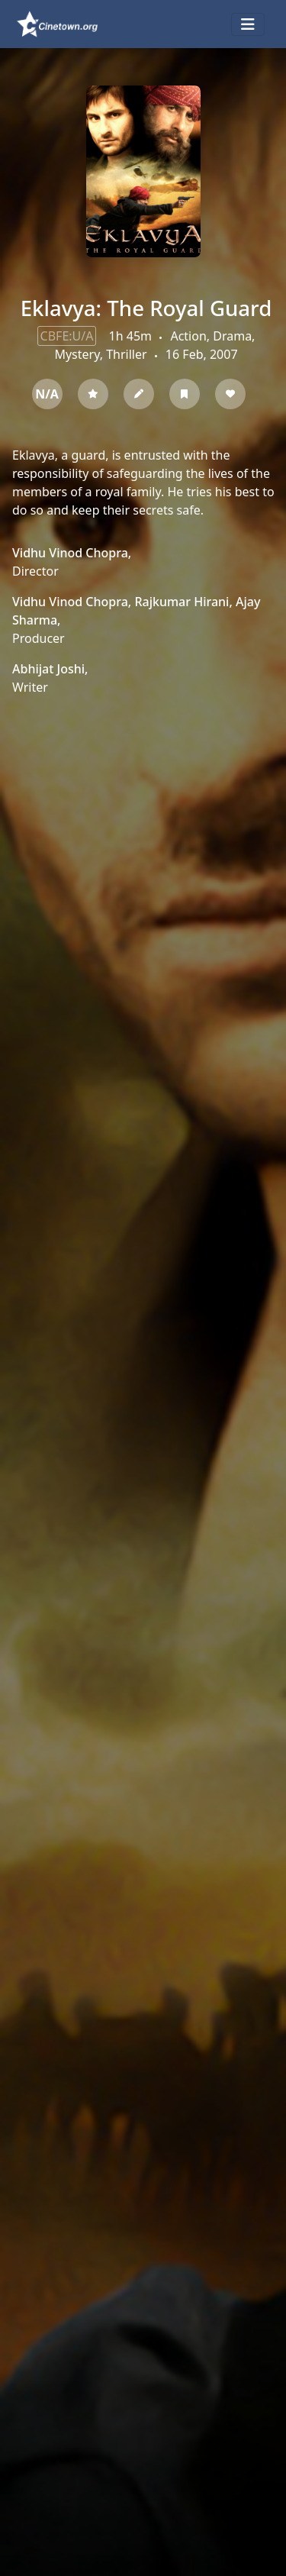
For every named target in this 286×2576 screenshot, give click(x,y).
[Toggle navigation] (248, 24)
